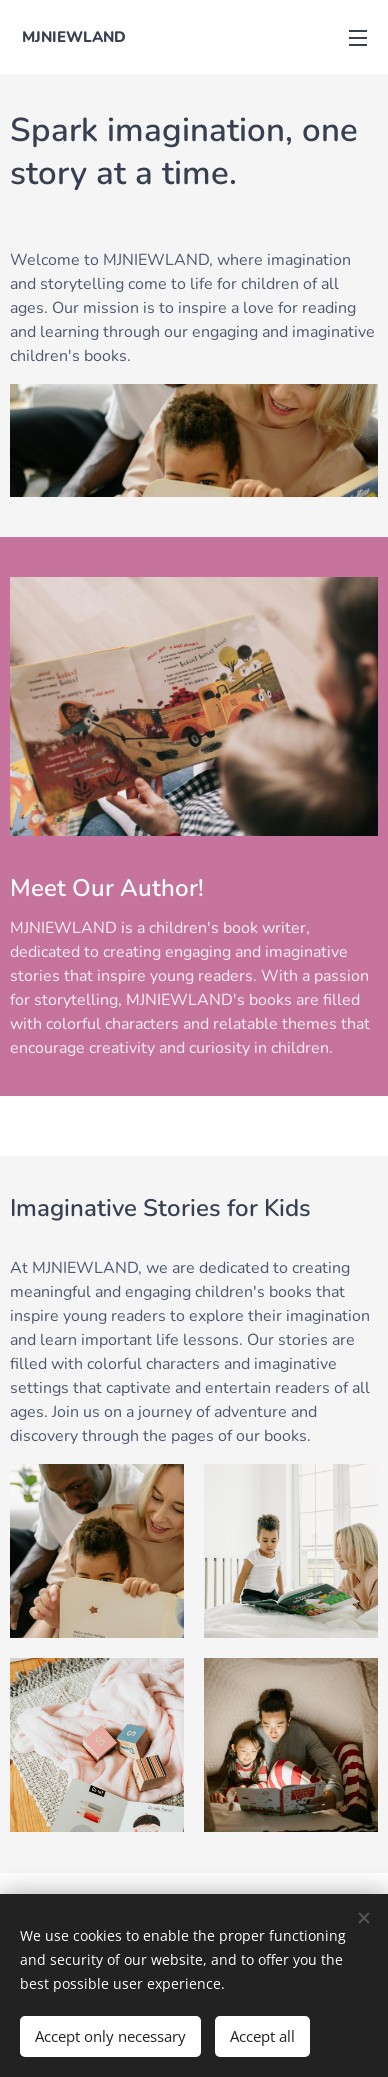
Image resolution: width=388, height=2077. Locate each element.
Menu (358, 38)
